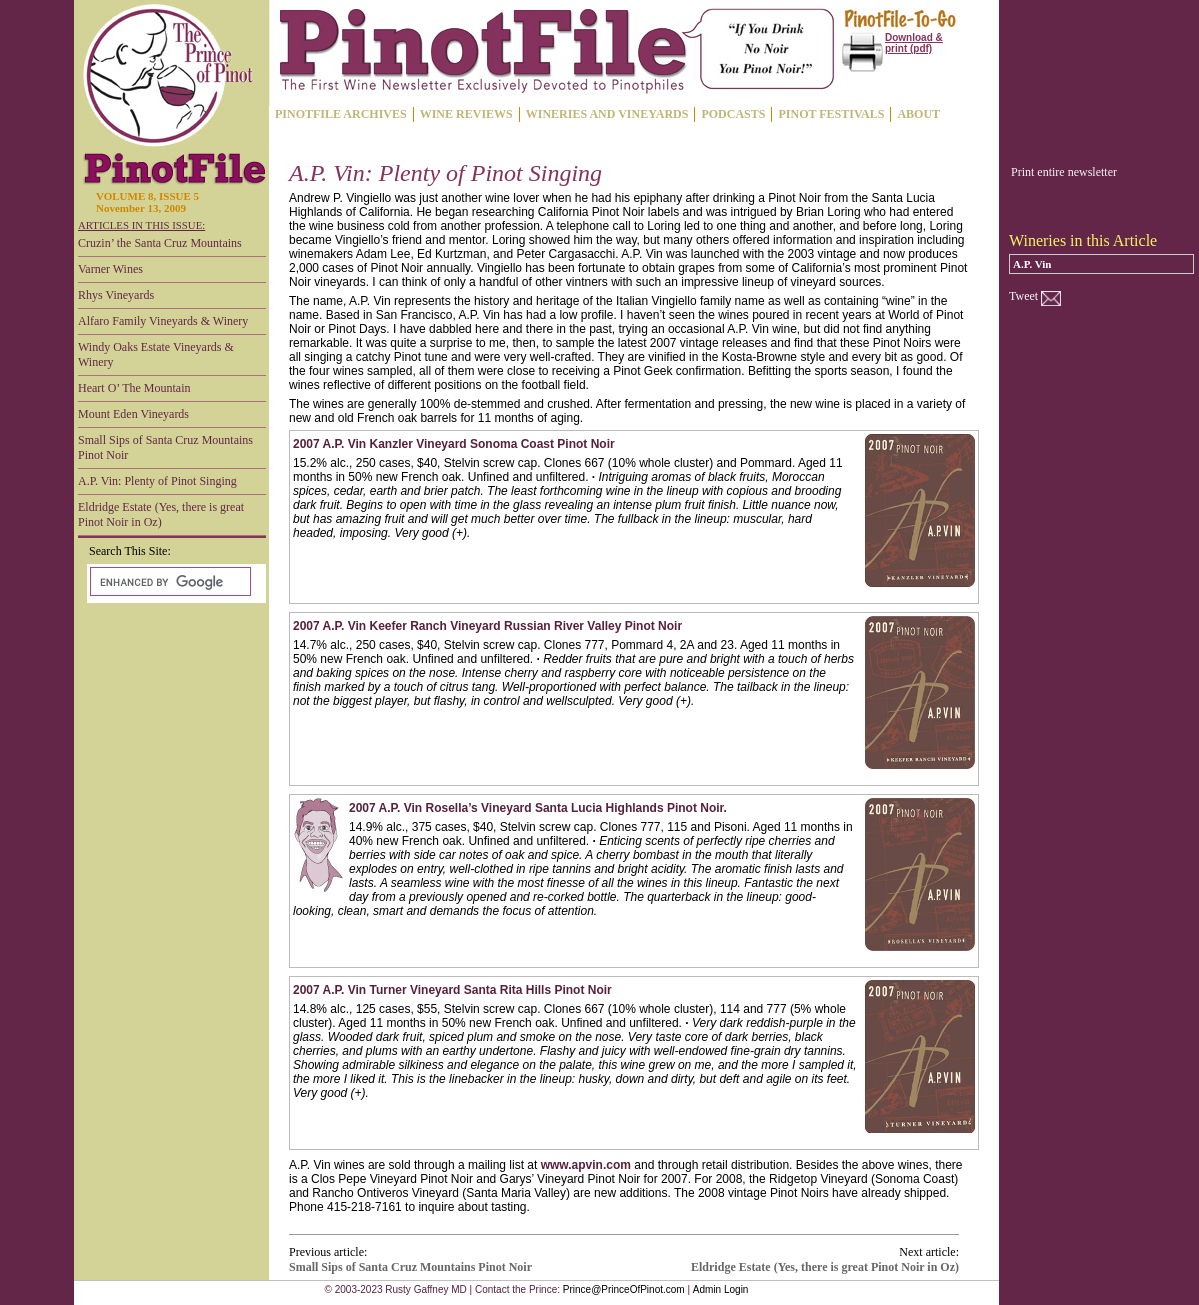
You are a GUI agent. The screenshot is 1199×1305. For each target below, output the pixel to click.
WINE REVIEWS (466, 114)
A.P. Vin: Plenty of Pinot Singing (157, 481)
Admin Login (721, 1289)
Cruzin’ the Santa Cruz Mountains (160, 243)
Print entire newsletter (1064, 172)
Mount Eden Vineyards (133, 414)
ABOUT (918, 114)
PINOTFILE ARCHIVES (341, 114)
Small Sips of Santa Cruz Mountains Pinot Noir (165, 447)
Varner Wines (110, 269)
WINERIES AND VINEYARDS (607, 114)
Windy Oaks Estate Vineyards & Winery (156, 354)
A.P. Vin (1032, 264)
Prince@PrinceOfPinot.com (624, 1289)
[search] (168, 582)
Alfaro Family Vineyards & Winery (163, 321)
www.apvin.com (586, 1165)
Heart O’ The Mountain (134, 388)
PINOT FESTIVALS (831, 114)
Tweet (1023, 296)
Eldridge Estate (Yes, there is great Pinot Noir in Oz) (161, 514)
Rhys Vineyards (116, 295)
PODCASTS (733, 114)
